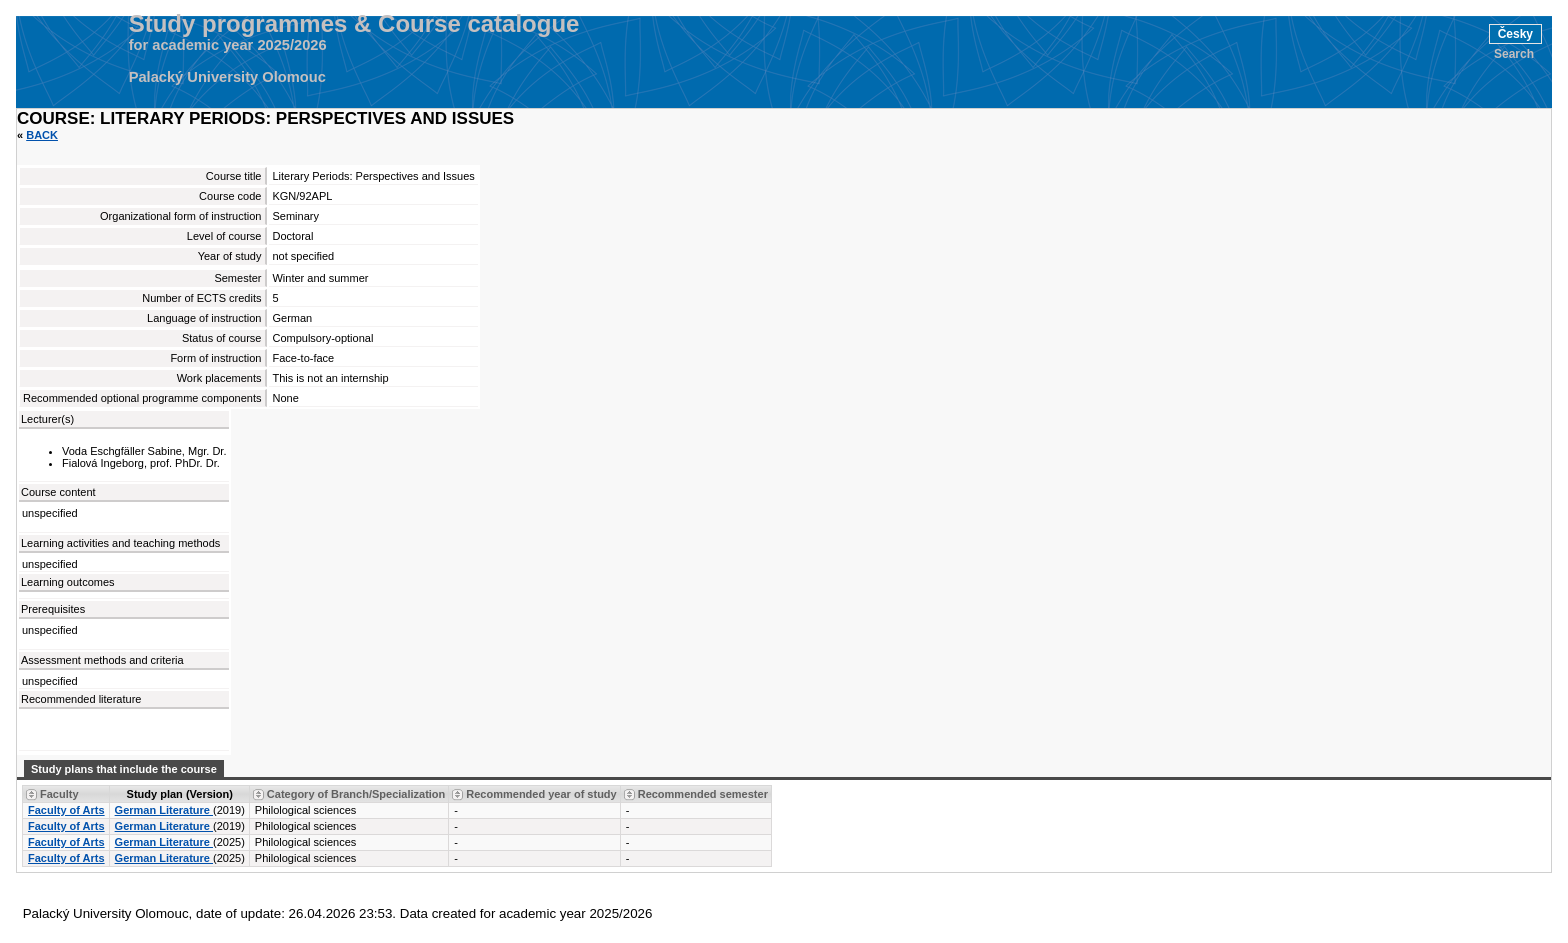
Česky (1515, 34)
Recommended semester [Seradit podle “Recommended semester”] (703, 794)
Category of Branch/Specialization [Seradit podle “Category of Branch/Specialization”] (356, 794)
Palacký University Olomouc (227, 77)
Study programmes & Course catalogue (354, 24)
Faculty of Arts (66, 810)
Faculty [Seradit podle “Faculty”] (59, 794)
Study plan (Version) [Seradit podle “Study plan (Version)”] (180, 794)
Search (1514, 54)
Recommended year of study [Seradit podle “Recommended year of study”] (541, 794)
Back (42, 135)
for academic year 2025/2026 (228, 45)
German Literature (164, 810)
